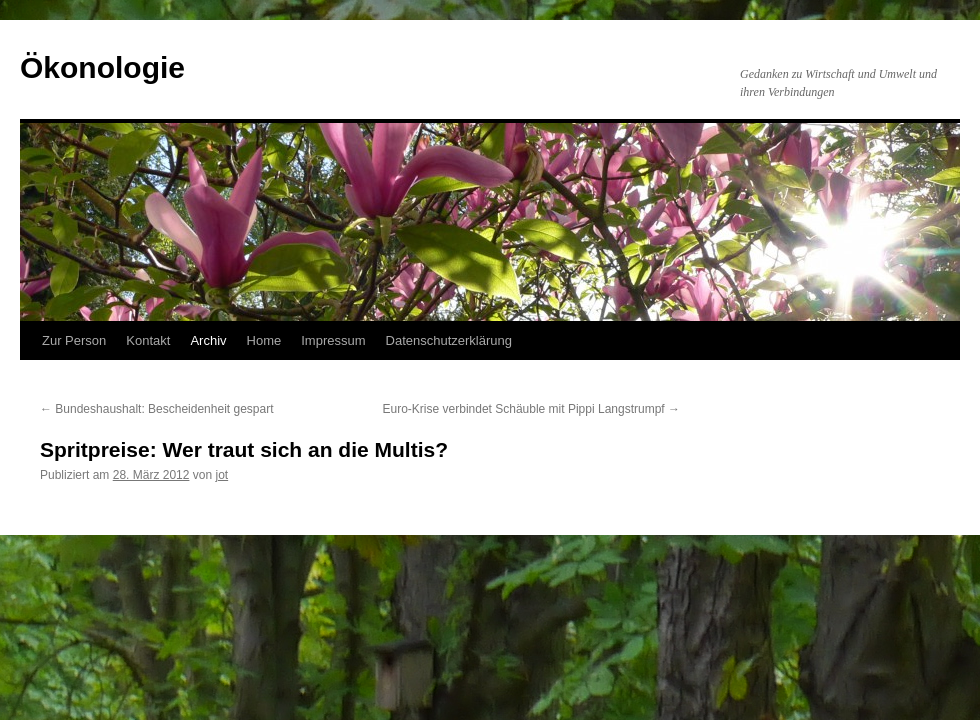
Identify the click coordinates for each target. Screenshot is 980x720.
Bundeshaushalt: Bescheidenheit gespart (157, 409)
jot (221, 475)
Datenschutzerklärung (449, 340)
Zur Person (74, 340)
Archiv (208, 340)
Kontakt (148, 340)
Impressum (333, 340)
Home (264, 340)
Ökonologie (102, 67)
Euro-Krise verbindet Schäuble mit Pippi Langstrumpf (531, 409)
